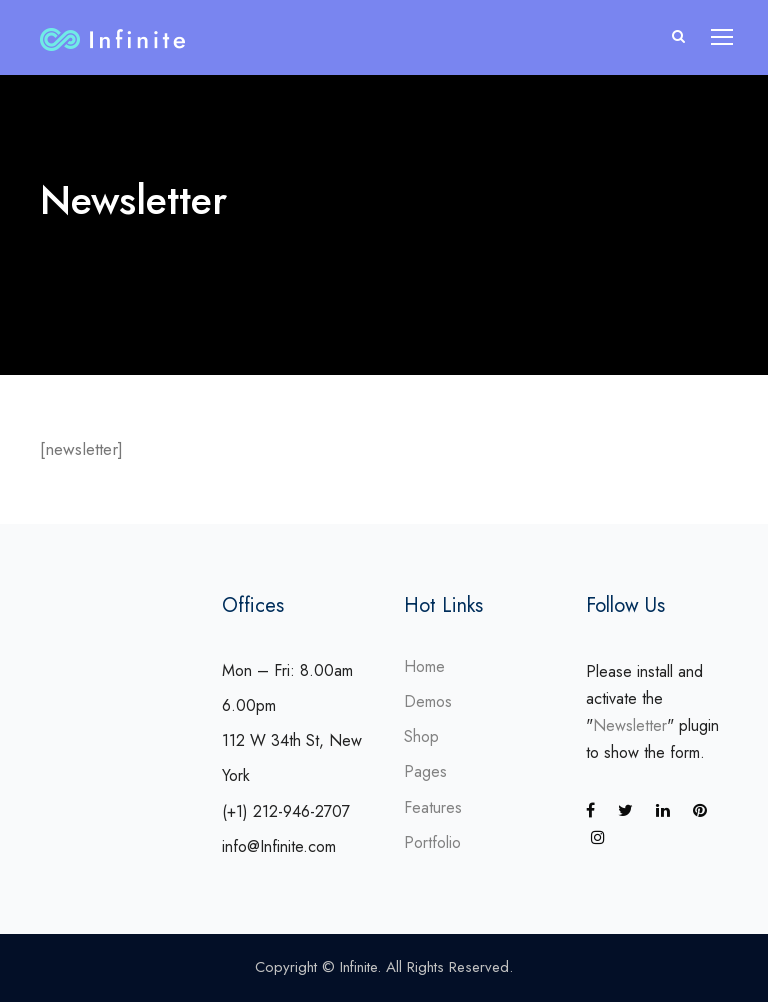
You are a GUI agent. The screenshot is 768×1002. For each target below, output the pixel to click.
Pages (425, 771)
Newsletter (630, 725)
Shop (421, 736)
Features (433, 807)
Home (424, 666)
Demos (428, 701)
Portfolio (432, 842)
